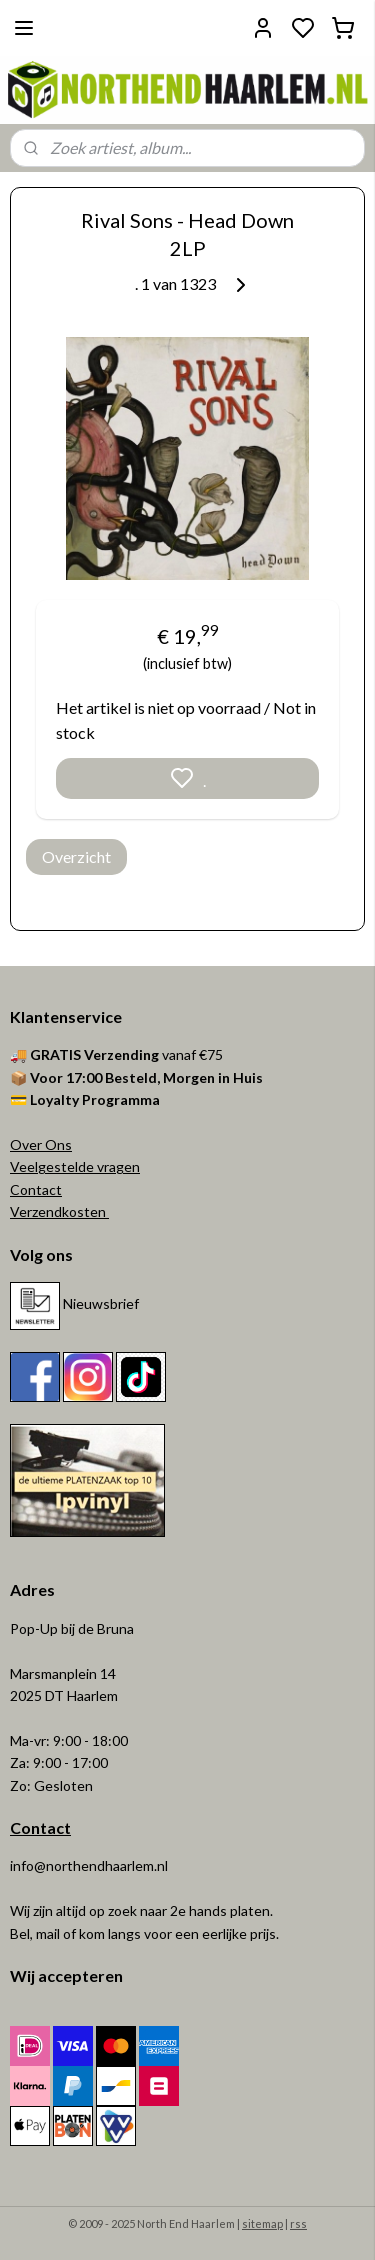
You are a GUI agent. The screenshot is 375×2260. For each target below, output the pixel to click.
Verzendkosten (59, 1211)
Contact (36, 1189)
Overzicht (76, 856)
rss (298, 2223)
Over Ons (41, 1144)
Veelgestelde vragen (75, 1166)
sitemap (262, 2223)
